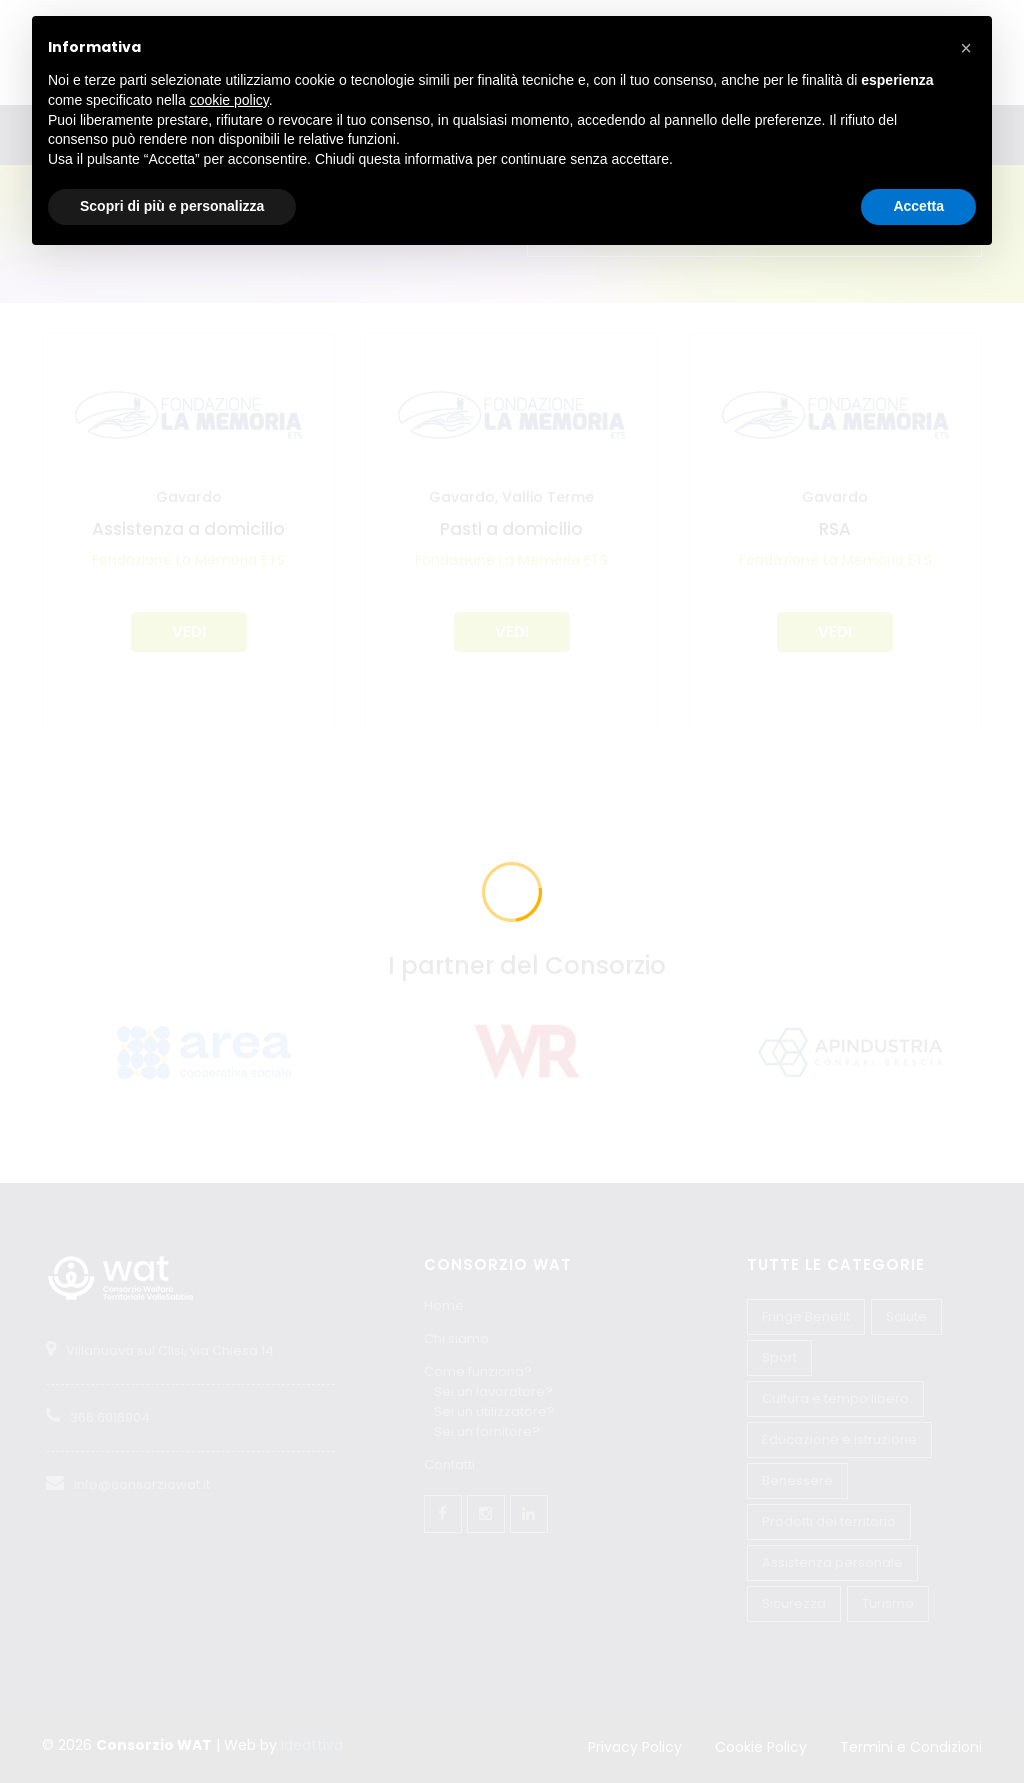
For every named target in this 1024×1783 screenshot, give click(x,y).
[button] (966, 48)
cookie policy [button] (229, 100)
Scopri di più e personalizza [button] (172, 206)
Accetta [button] (918, 206)
